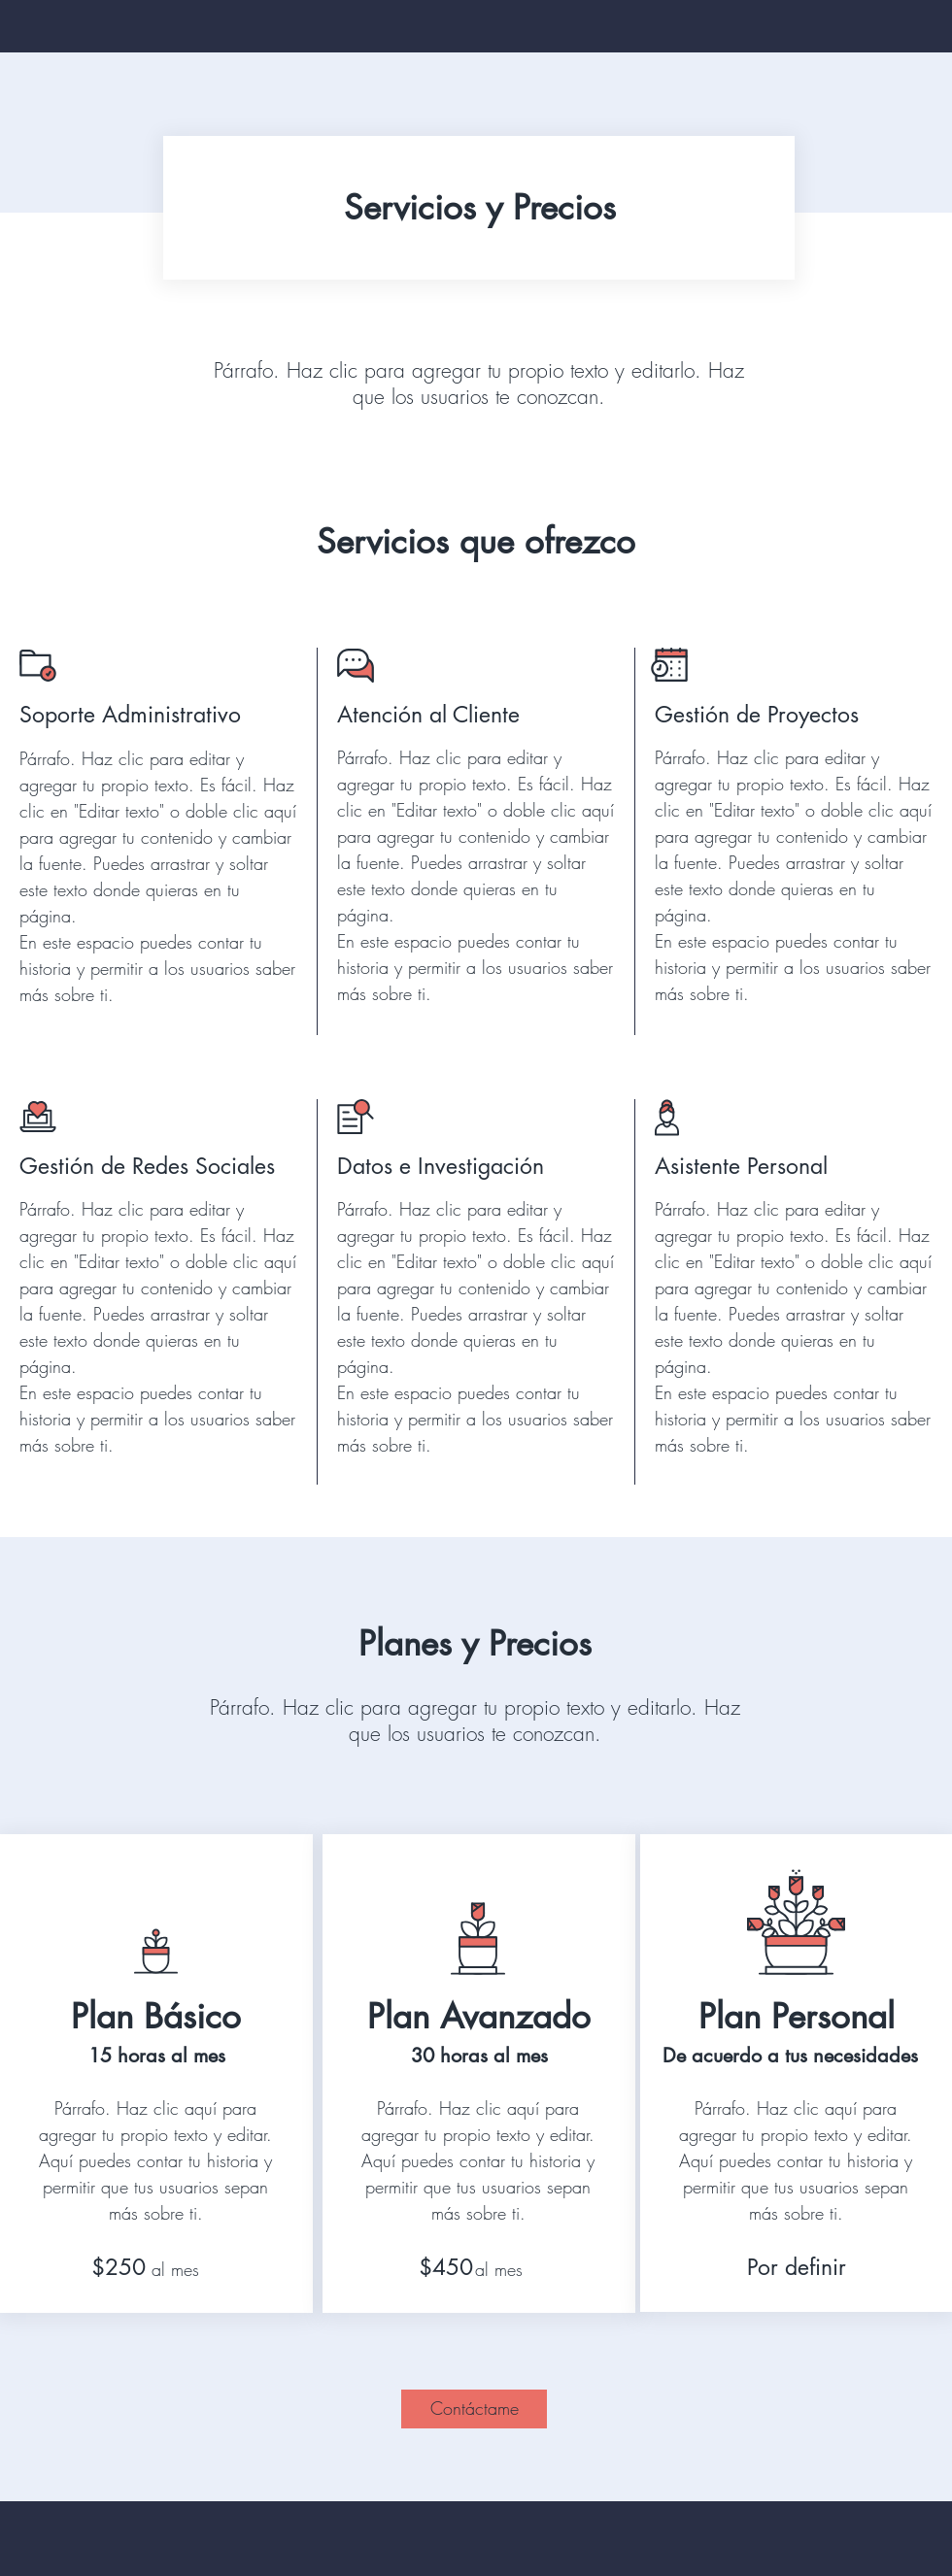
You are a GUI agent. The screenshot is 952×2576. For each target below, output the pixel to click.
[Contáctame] (474, 2409)
